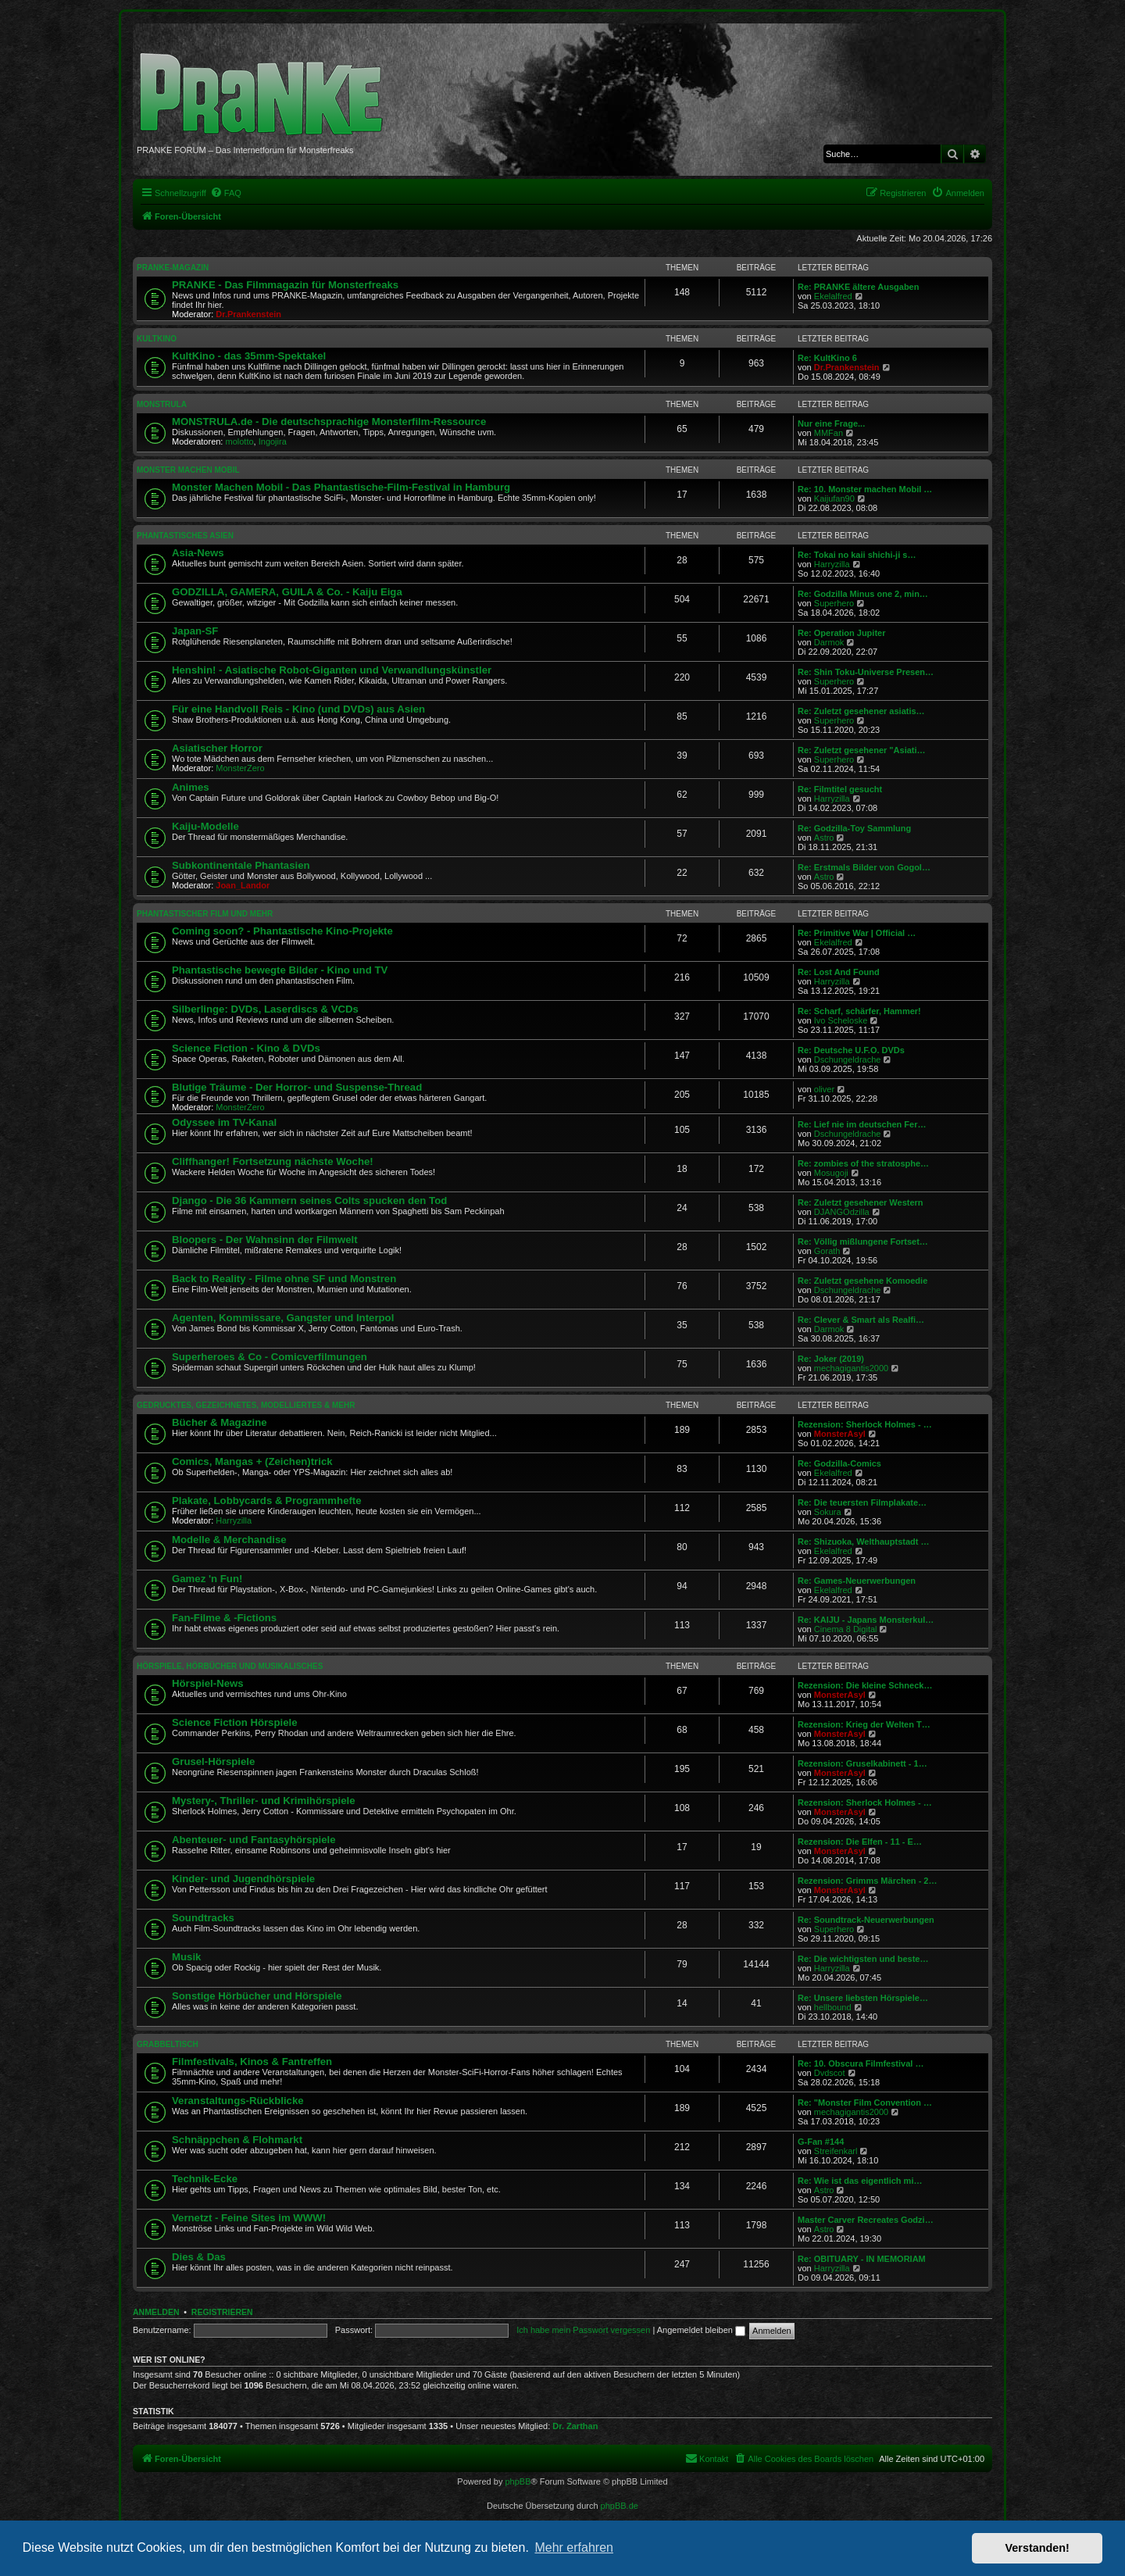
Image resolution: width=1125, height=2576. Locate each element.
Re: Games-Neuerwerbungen (857, 1580)
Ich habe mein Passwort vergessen (583, 2330)
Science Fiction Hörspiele (235, 1722)
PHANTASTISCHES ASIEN (185, 535)
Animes (190, 787)
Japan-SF (195, 631)
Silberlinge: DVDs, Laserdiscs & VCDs (265, 1009)
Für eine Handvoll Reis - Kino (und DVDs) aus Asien (298, 709)
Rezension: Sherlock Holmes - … (865, 1424)
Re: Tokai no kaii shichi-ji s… (857, 554)
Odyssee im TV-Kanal (224, 1122)
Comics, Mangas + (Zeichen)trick (252, 1461)
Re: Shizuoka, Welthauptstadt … (863, 1541)
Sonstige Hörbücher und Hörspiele (257, 1996)
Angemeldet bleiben (701, 2330)
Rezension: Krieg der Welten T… (864, 1724)
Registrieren (222, 2312)
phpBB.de (619, 2505)
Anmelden (156, 2312)
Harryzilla (832, 564)
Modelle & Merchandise (229, 1539)
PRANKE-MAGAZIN (173, 267)
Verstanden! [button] (1037, 2548)
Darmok (829, 642)
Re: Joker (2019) (831, 1358)
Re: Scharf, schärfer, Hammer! (859, 1011)
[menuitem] (225, 193)
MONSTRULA (162, 404)
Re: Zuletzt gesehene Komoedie (862, 1280)
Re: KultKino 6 (827, 358)
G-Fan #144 (821, 2141)
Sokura (827, 1512)
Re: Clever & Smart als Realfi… (861, 1319)
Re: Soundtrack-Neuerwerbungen (866, 1919)
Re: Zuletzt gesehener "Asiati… (862, 750)
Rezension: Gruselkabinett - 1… (862, 1763)
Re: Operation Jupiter (841, 633)
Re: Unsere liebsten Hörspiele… (863, 1998)
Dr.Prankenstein (248, 314)
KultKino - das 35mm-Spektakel (249, 356)
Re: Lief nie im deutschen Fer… (862, 1124)
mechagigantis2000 (851, 1368)
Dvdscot (829, 2073)
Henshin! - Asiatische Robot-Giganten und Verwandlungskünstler (331, 670)
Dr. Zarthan (575, 2426)
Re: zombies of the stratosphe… (863, 1163)
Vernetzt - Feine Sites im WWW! (249, 2218)
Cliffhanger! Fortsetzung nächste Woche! (272, 1161)
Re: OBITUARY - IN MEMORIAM (862, 2258)
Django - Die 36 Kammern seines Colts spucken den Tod (309, 1200)
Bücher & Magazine (219, 1422)
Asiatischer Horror (217, 748)
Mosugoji (831, 1172)
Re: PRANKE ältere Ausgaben (858, 286)
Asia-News (198, 553)
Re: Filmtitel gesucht (840, 789)
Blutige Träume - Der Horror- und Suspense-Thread (297, 1087)
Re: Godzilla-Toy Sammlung (854, 828)
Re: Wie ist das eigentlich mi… (860, 2180)
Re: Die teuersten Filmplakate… (862, 1502)
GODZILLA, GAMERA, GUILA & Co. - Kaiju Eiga (287, 592)
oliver (824, 1089)
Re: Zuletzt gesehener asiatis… (861, 711)
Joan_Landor (243, 885)
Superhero (834, 603)
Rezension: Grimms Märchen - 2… (868, 1880)
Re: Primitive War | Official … (857, 933)
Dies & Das (199, 2257)
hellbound (833, 2007)
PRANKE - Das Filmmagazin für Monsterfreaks (285, 285)
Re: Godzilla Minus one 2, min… (863, 593)
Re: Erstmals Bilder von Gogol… (864, 867)
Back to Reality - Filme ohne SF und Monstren (284, 1278)
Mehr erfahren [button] (573, 2547)
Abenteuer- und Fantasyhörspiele (254, 1839)
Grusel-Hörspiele (213, 1761)
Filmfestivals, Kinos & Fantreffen (252, 2061)
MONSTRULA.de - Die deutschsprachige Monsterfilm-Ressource (329, 421)
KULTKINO (157, 338)
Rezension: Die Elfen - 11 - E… (860, 1841)
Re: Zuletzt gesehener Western (860, 1202)
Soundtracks (203, 1918)
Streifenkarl (836, 2151)
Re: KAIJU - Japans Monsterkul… (866, 1619)
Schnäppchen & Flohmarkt (237, 2139)
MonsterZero (240, 768)
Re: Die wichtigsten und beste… (863, 1958)
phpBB (517, 2481)
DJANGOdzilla (842, 1212)
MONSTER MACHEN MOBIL (188, 470)
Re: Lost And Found (839, 972)
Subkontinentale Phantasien (241, 865)
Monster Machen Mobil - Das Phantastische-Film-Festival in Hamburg (341, 487)
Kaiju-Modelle (205, 826)
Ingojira (273, 441)
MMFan (828, 433)
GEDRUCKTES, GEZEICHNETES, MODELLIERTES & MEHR (246, 1405)
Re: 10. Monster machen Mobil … (865, 489)
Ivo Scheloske (840, 1020)
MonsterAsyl (840, 1433)
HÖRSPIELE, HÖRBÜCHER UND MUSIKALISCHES (230, 1666)
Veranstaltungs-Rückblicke (238, 2100)
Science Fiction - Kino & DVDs (246, 1048)
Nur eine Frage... (831, 423)
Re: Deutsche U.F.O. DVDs (851, 1050)
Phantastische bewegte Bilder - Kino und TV (280, 970)
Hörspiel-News (208, 1683)
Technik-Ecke (205, 2179)
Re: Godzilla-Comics (839, 1463)
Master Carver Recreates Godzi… (866, 2219)
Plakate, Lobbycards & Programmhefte (267, 1500)
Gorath (827, 1251)
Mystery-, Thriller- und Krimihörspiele (263, 1800)
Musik (186, 1957)
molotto (240, 441)
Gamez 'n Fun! (207, 1579)
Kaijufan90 (834, 498)
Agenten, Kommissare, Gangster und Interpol (283, 1318)
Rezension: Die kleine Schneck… (865, 1685)
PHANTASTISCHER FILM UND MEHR (205, 913)
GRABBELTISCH (167, 2044)
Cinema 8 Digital (845, 1629)
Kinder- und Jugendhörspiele (243, 1879)
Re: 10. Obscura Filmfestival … (860, 2063)
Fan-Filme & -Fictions (224, 1618)
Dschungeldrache (847, 1059)
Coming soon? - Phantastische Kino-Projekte (282, 931)
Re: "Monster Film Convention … (865, 2102)
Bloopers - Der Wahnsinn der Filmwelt (265, 1239)
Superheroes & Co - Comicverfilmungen (269, 1357)
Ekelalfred (833, 296)
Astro (824, 837)
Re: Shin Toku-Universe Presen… (866, 672)
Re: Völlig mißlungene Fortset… (863, 1241)
